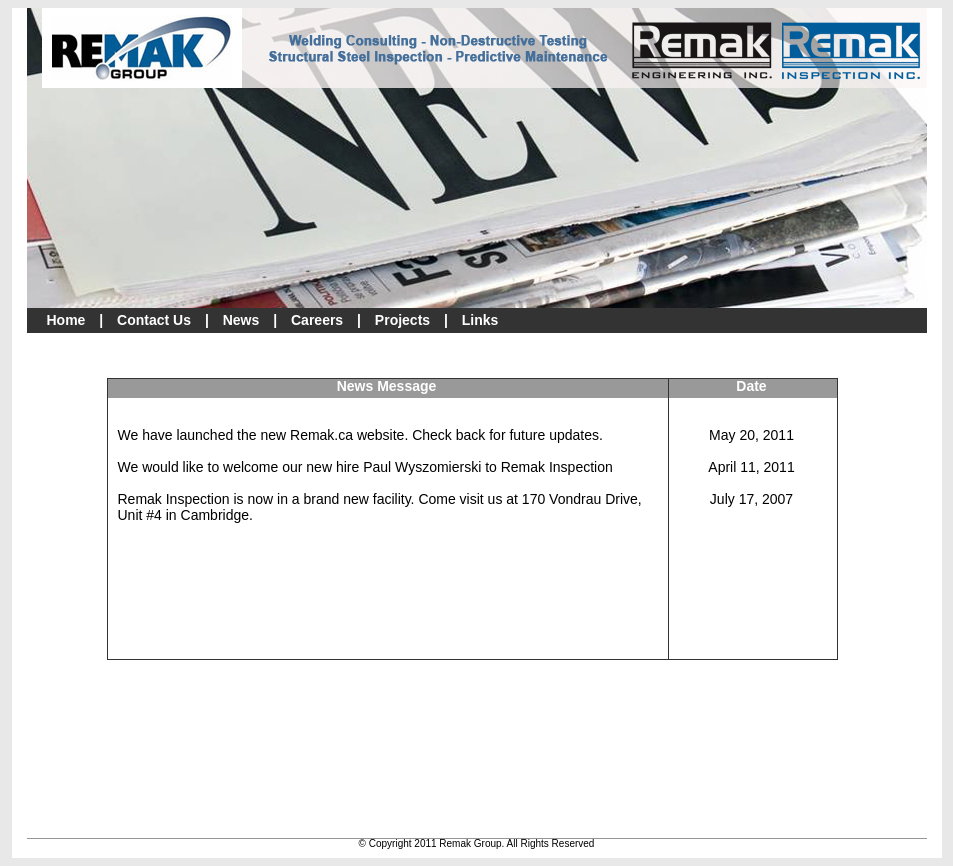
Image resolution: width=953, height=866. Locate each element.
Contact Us (154, 320)
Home (66, 320)
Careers (317, 320)
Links (480, 320)
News (241, 320)
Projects (402, 320)
